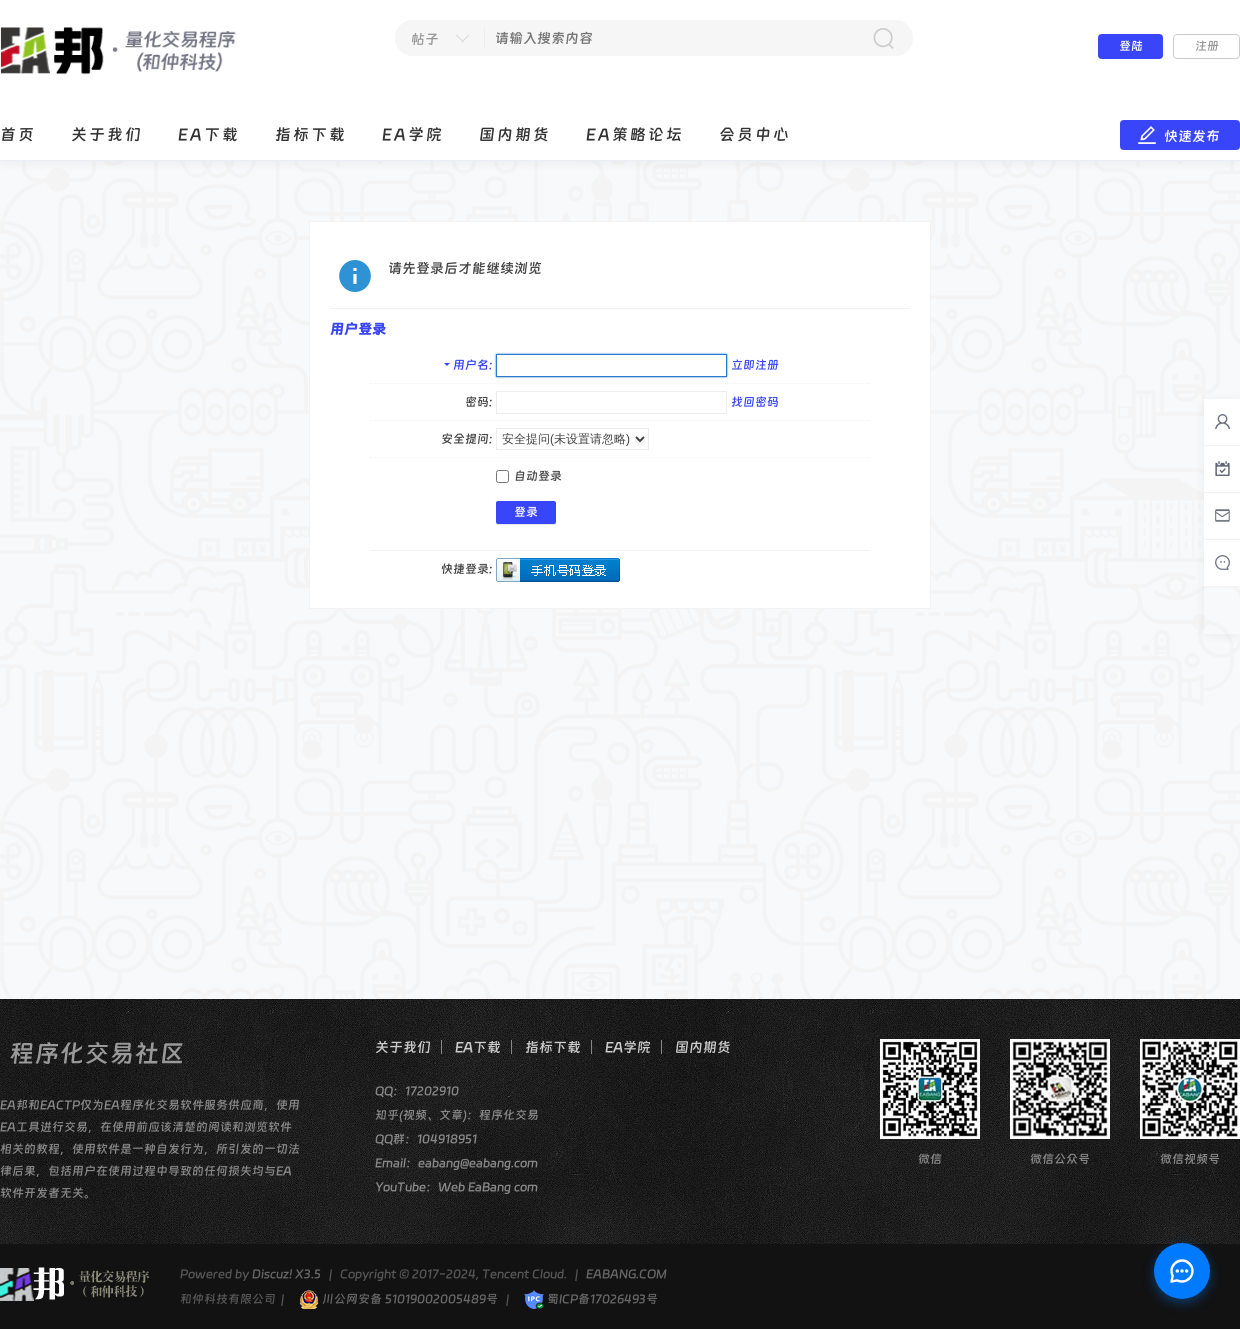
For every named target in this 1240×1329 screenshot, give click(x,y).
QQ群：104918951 (426, 1139)
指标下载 (311, 134)
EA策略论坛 (635, 134)
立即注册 (755, 365)
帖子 (425, 39)
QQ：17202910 (417, 1091)
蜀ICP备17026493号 (591, 1299)
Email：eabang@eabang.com (456, 1163)
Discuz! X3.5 (286, 1274)
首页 (18, 134)
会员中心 (755, 134)
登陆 (1131, 46)
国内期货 (515, 134)
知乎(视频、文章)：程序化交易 (457, 1115)
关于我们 (107, 134)
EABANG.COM (626, 1274)
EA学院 (413, 134)
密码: (478, 402)
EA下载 (209, 134)
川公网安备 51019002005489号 (398, 1299)
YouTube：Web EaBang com (456, 1187)
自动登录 (529, 476)
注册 (1207, 46)
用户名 (471, 365)
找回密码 (755, 402)
